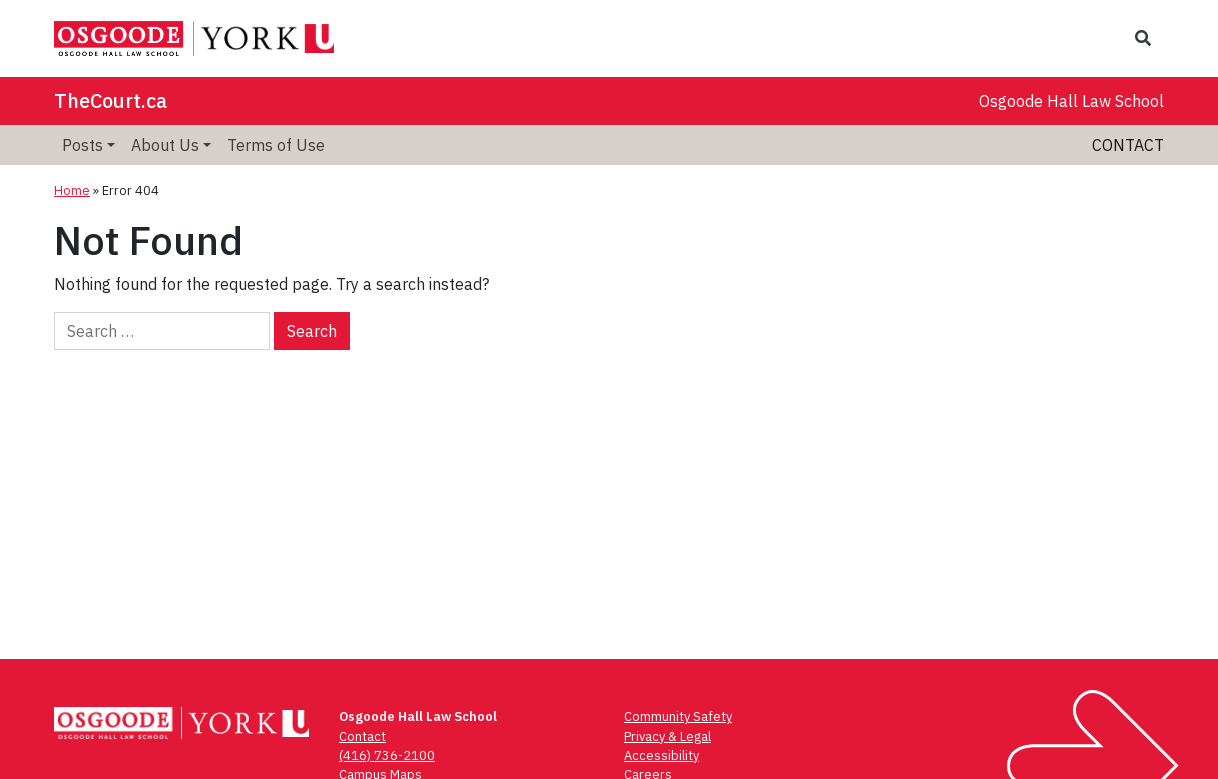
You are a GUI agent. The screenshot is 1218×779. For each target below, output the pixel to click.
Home (72, 190)
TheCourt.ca (110, 100)
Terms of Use (276, 145)
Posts (82, 145)
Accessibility (661, 755)
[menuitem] (88, 145)
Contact (1128, 145)
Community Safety (678, 716)
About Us (165, 145)
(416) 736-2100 (387, 755)
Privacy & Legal (667, 736)
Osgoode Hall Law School (1071, 101)
